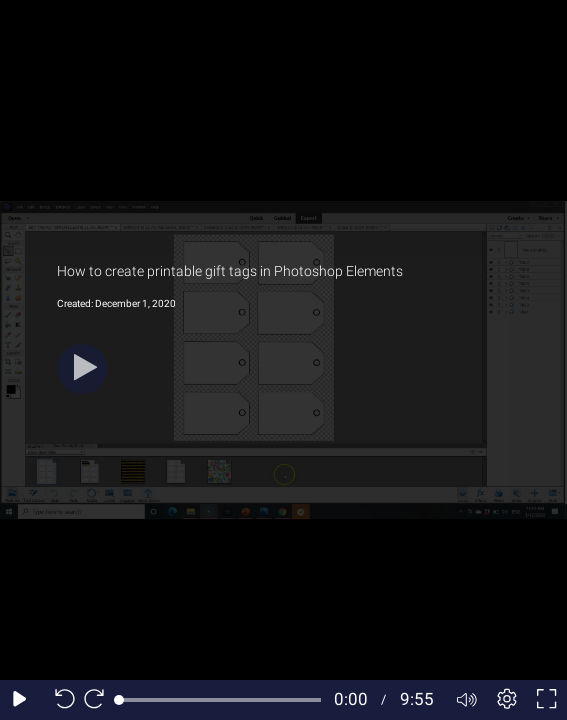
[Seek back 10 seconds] (60, 700)
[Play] (82, 369)
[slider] (220, 700)
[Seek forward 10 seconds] (99, 700)
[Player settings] (507, 700)
